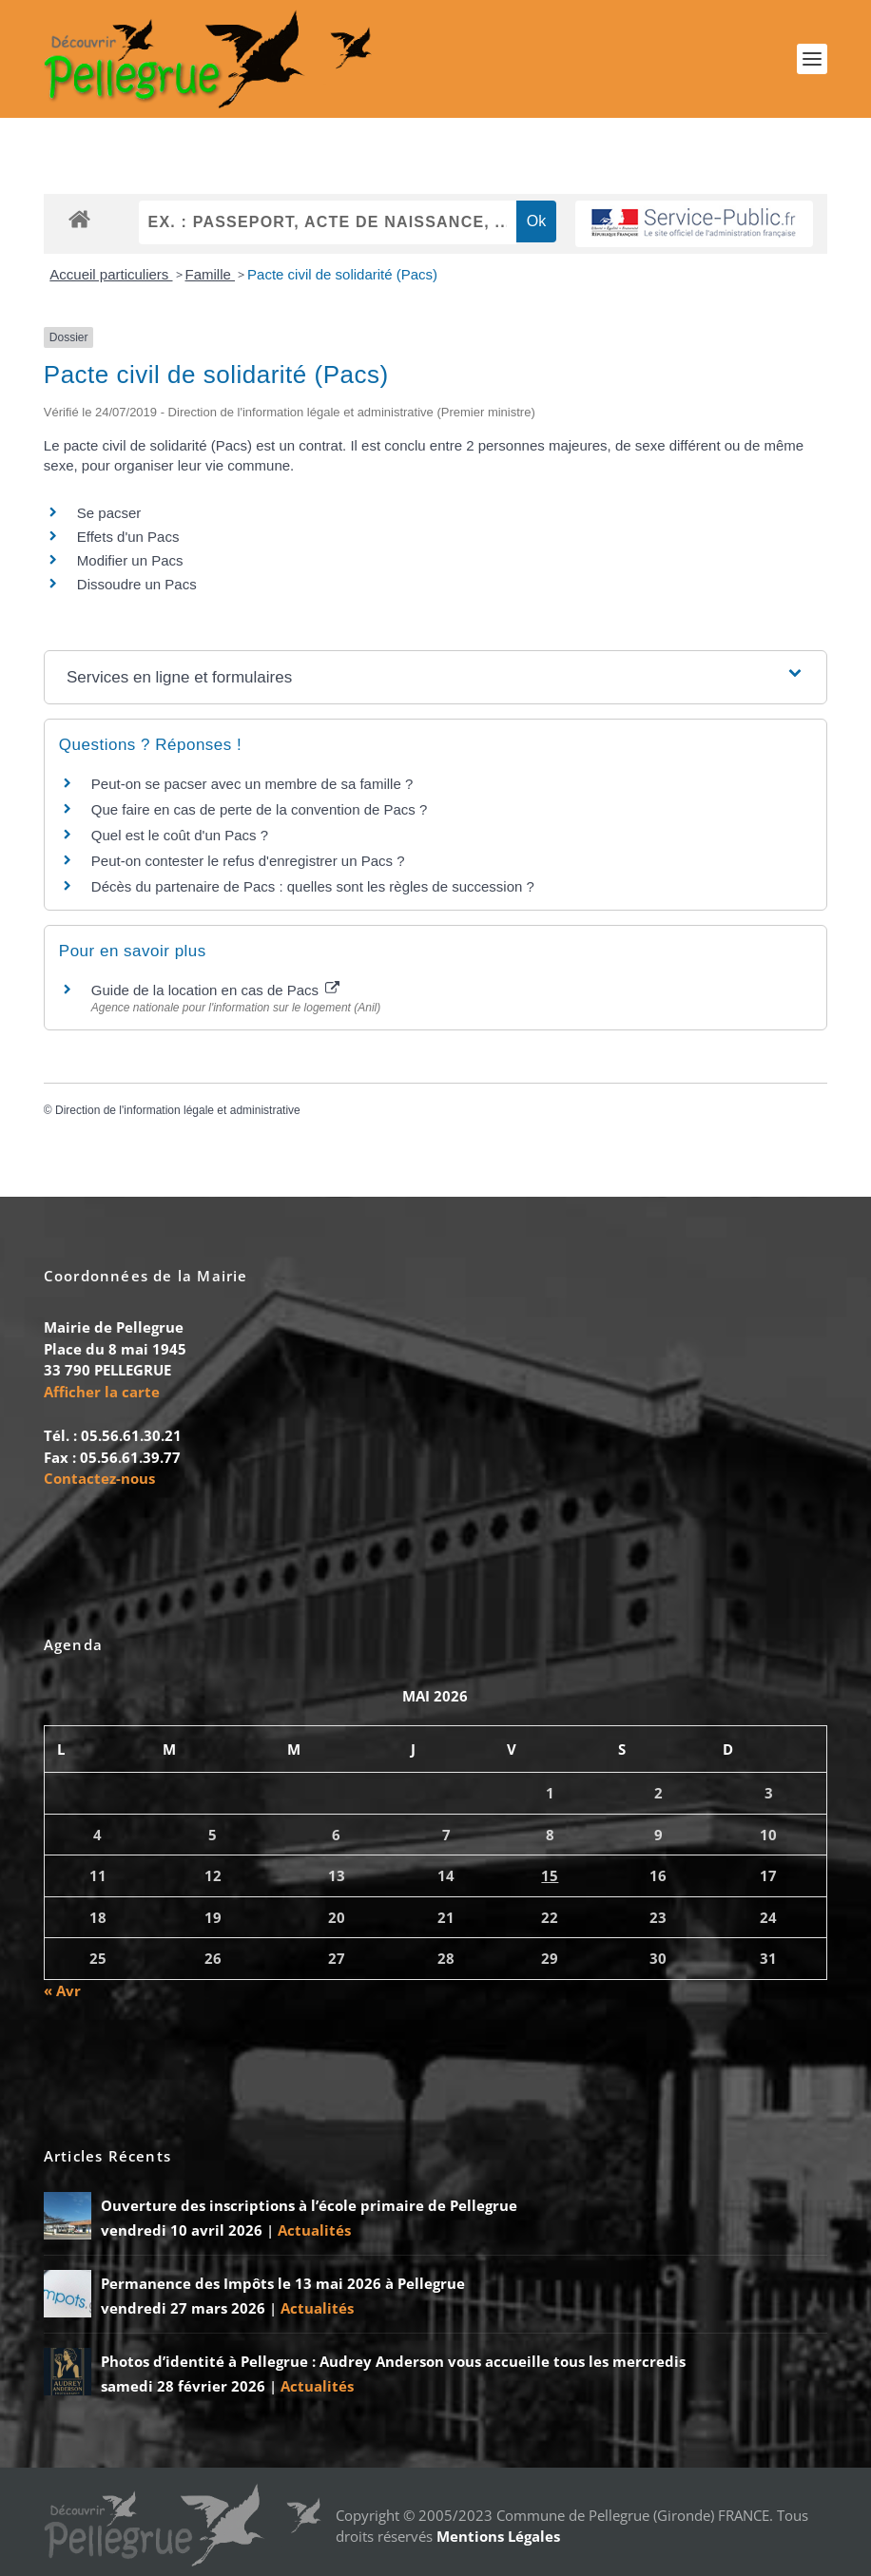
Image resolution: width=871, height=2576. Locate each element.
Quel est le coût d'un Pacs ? (179, 835)
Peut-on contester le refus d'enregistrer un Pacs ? (248, 861)
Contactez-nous (99, 1478)
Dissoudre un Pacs (137, 584)
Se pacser (109, 513)
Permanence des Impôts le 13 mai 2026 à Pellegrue (283, 2283)
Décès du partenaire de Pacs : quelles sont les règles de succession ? (312, 886)
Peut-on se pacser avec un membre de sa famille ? (252, 784)
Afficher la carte (102, 1391)
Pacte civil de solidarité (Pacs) (342, 274)
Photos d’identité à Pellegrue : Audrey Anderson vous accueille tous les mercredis (393, 2361)
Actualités (314, 2230)
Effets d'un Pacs (128, 537)
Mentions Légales (498, 2536)
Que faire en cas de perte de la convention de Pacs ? (259, 809)
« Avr (62, 1990)
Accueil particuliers (110, 274)
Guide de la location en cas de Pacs (215, 990)
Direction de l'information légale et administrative (177, 1110)
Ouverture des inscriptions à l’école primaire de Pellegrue (309, 2205)
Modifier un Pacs (130, 560)
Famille (210, 274)
